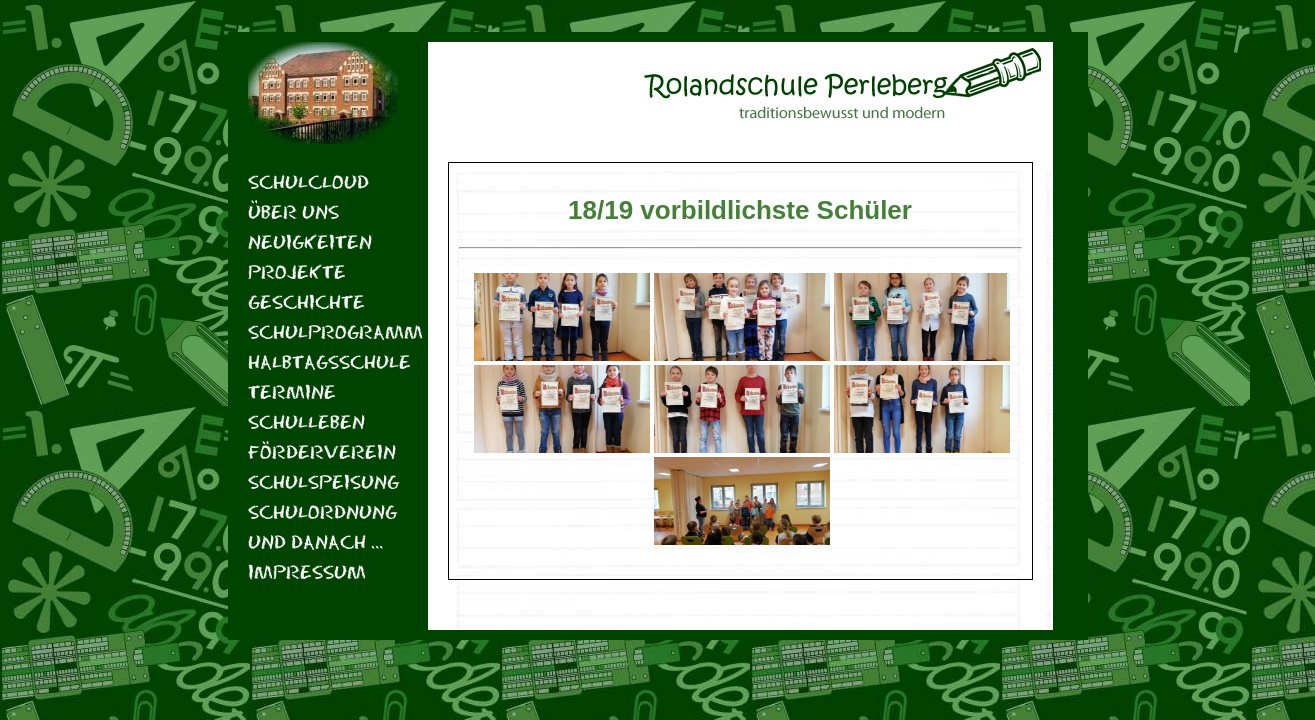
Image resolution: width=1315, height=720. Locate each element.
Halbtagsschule (323, 361)
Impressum (307, 571)
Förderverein (322, 451)
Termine (292, 391)
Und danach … (315, 541)
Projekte (297, 271)
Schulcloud (308, 181)
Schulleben (306, 421)
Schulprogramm (323, 331)
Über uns (293, 211)
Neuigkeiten (310, 241)
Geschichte (306, 301)
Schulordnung (322, 511)
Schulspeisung (323, 481)
